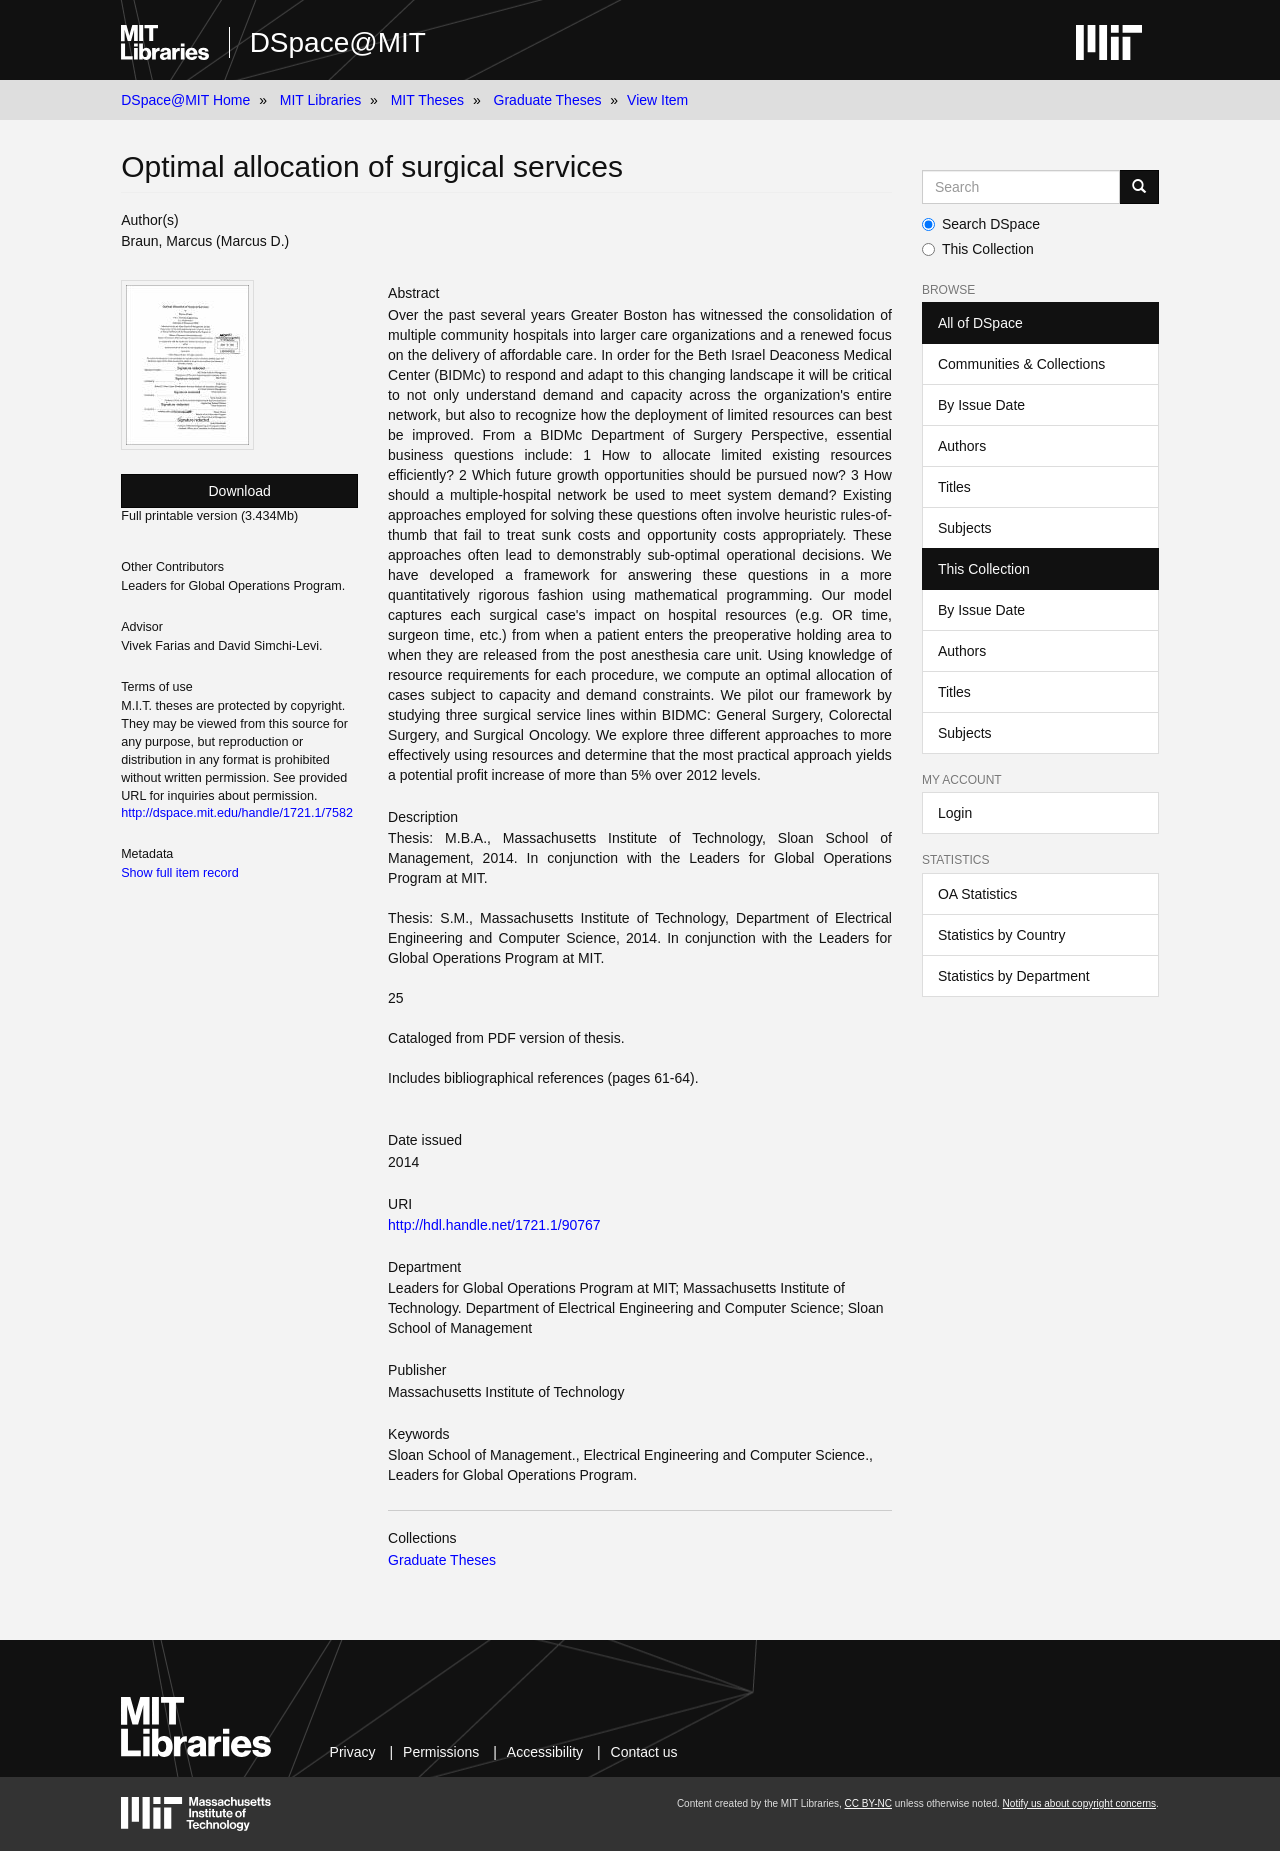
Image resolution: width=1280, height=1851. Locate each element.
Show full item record (180, 873)
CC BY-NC (868, 1803)
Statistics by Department (1014, 976)
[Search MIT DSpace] (1021, 187)
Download (240, 491)
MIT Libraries (320, 100)
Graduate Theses (548, 100)
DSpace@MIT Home (185, 100)
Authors (962, 446)
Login (955, 813)
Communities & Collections (1021, 364)
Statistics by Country (1002, 935)
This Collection (978, 249)
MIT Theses (427, 100)
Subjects (965, 528)
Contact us (644, 1752)
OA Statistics (977, 894)
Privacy (353, 1752)
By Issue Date (981, 405)
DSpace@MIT (338, 42)
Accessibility (545, 1752)
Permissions (441, 1752)
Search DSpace (981, 224)
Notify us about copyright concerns (1079, 1803)
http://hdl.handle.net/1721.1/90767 (494, 1225)
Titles (954, 487)
